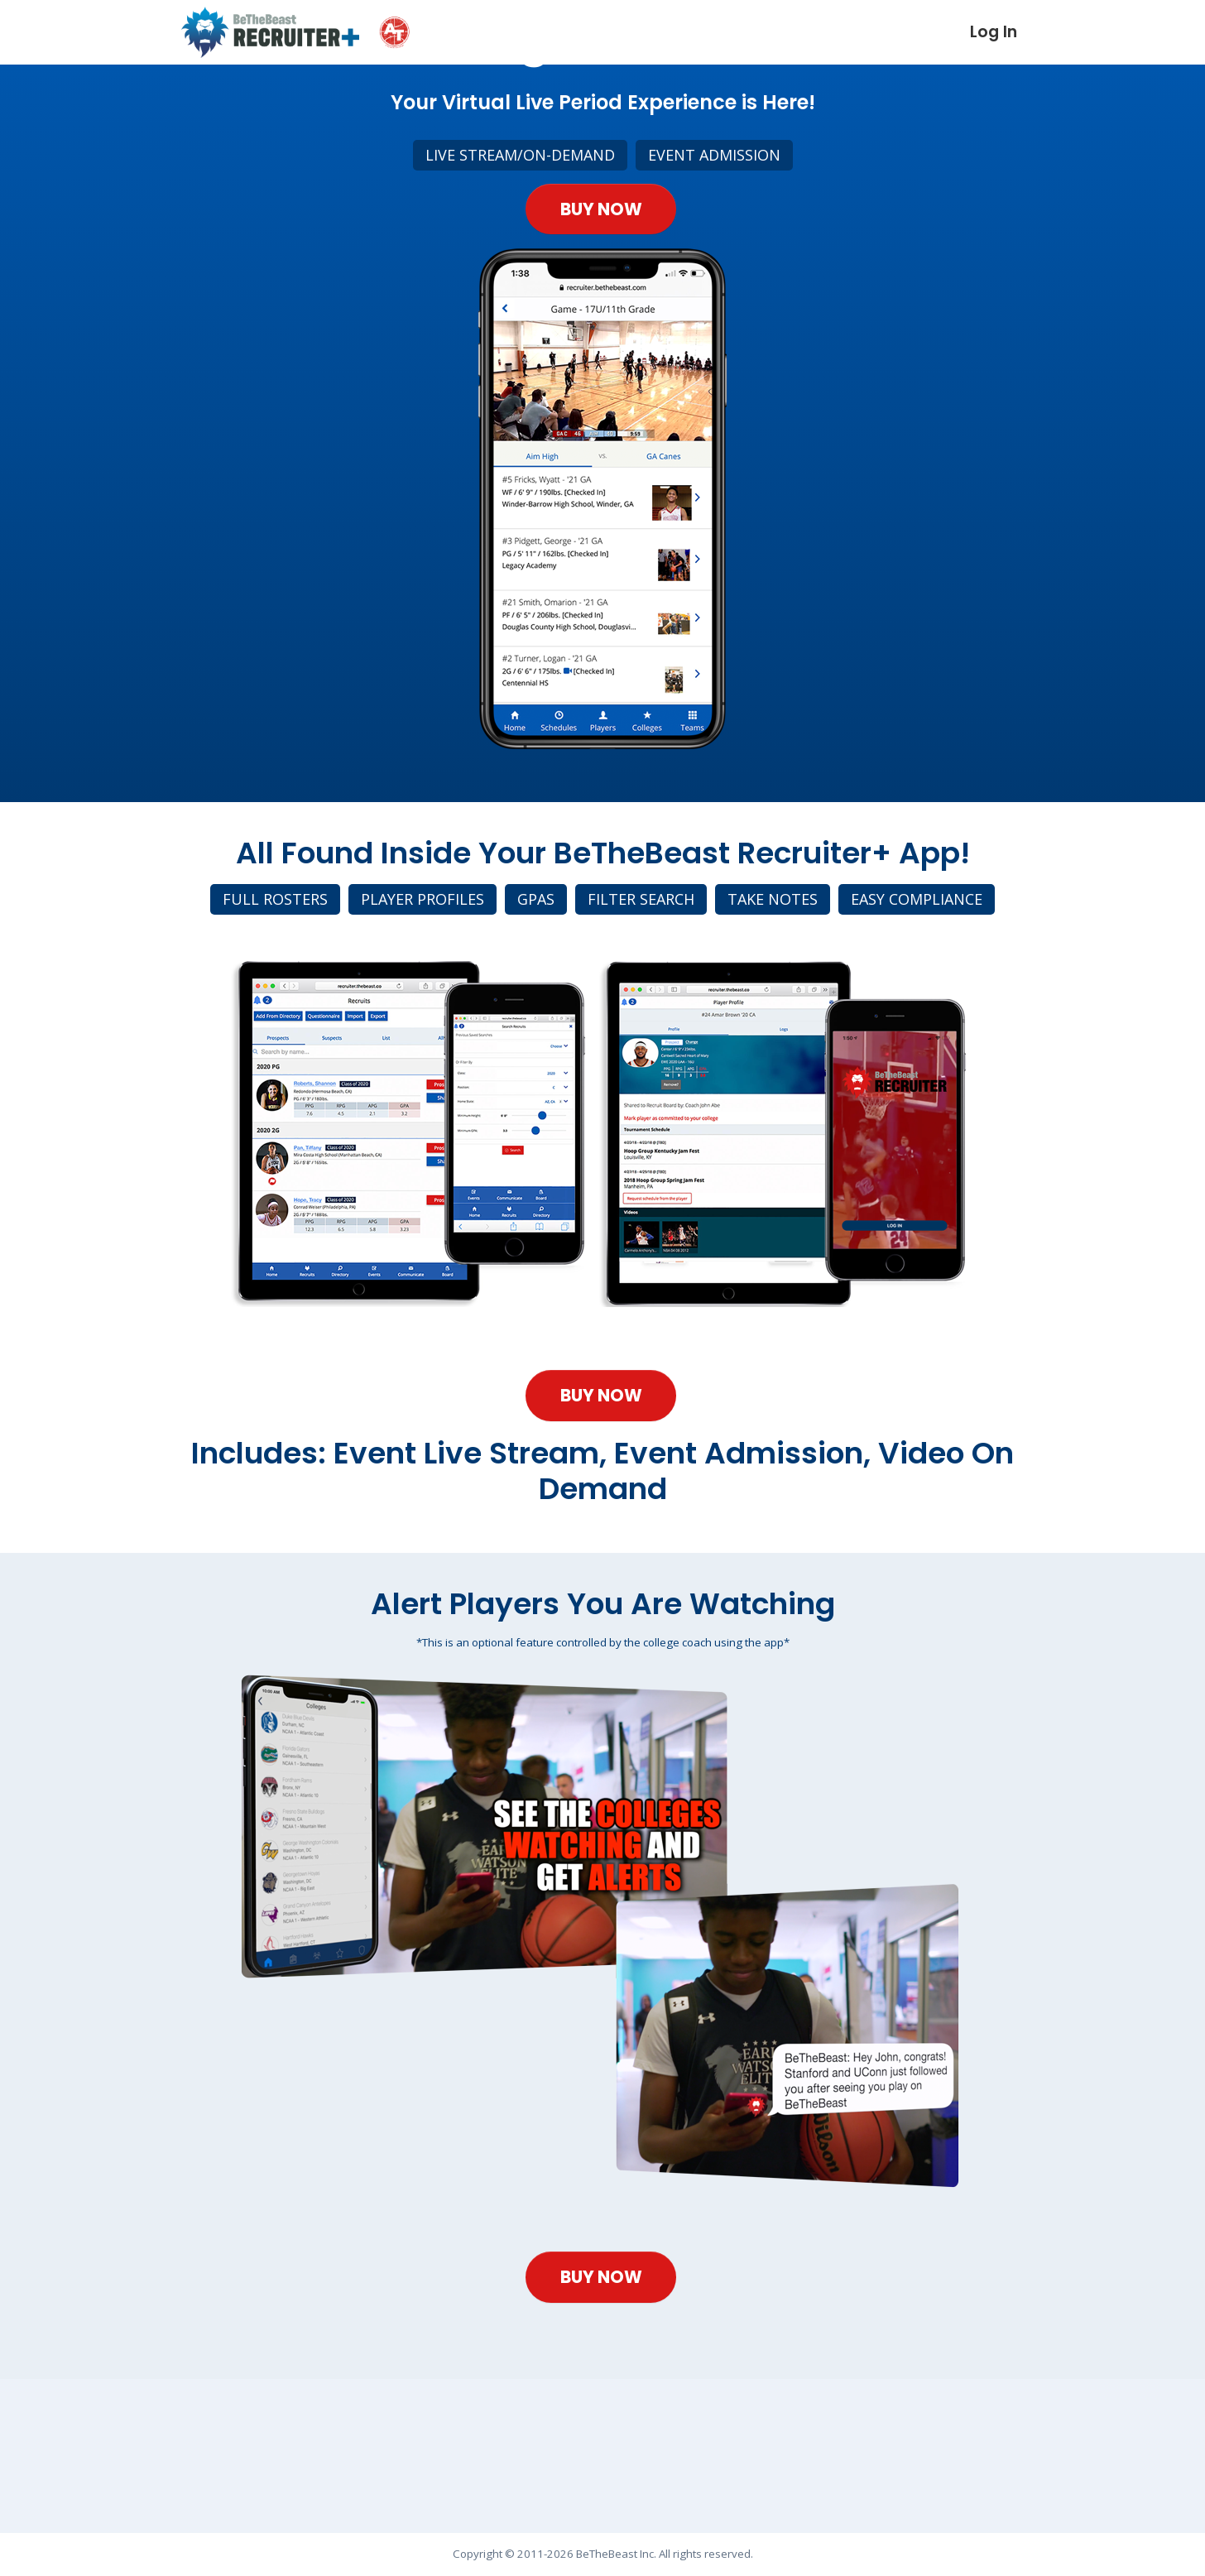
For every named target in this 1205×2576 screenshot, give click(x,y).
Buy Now (601, 233)
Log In (993, 32)
